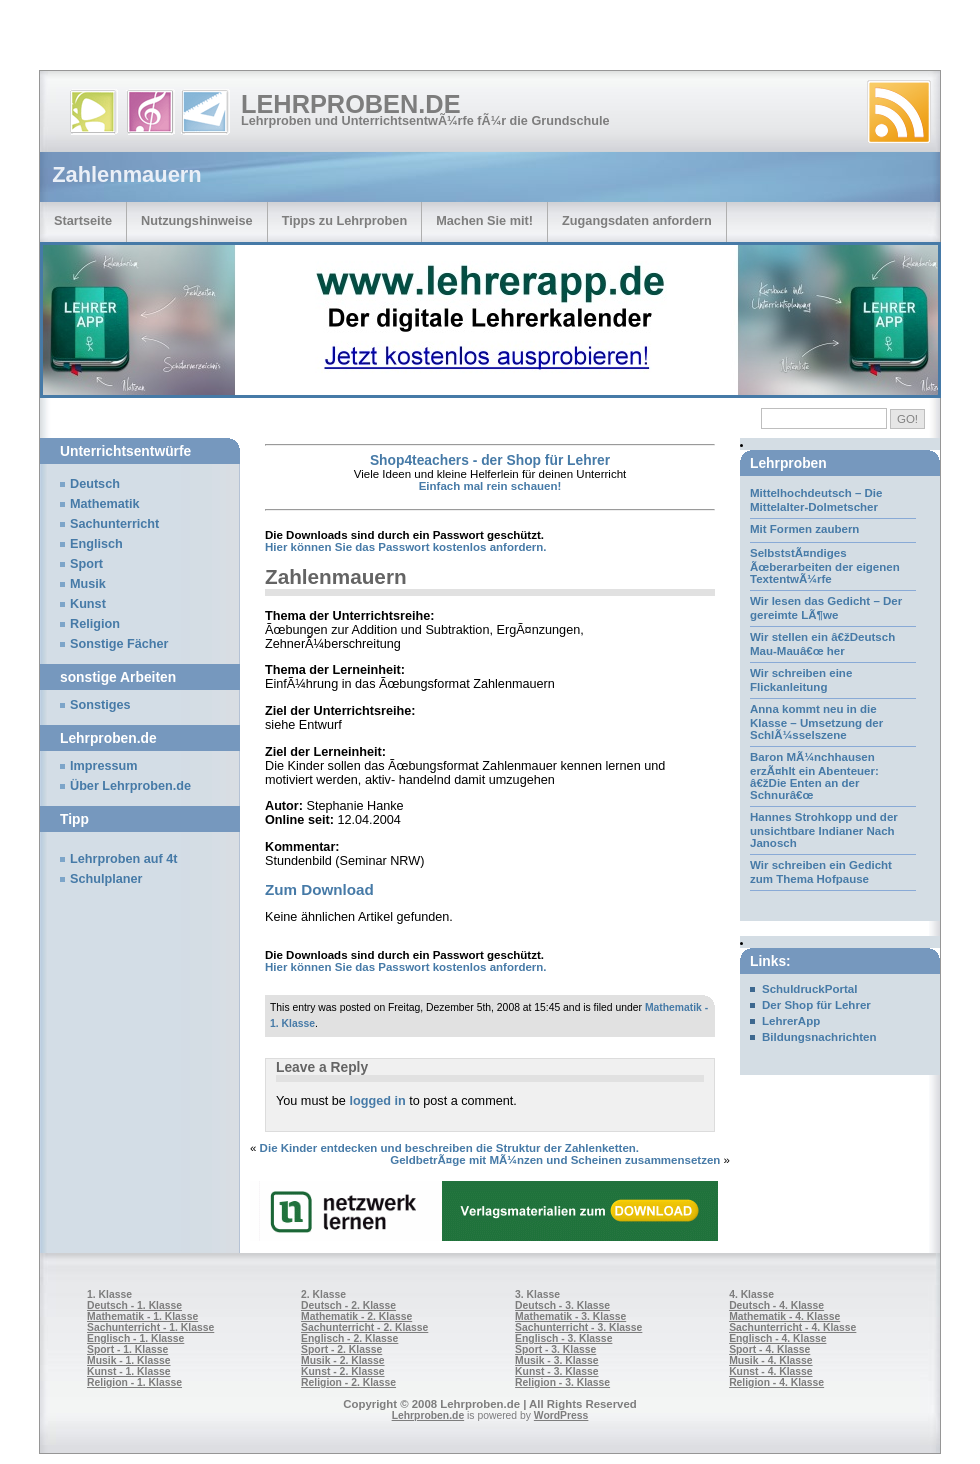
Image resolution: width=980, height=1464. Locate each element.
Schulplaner (106, 879)
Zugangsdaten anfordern (637, 220)
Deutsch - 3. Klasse (562, 1305)
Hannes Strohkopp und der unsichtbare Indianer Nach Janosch (824, 830)
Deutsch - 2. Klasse (348, 1305)
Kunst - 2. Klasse (342, 1371)
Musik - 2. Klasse (343, 1360)
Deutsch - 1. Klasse (134, 1305)
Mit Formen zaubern (804, 529)
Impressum (104, 766)
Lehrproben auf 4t (124, 859)
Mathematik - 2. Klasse (356, 1316)
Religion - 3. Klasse (562, 1382)
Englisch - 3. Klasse (563, 1338)
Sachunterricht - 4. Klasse (792, 1327)
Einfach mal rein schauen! (490, 486)
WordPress (561, 1415)
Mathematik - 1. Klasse (142, 1316)
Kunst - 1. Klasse (128, 1371)
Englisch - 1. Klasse (135, 1338)
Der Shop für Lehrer (816, 1005)
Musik (88, 584)
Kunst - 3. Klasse (556, 1371)
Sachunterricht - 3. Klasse (578, 1327)
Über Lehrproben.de (130, 786)
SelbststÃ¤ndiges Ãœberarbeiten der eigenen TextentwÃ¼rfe (825, 566)
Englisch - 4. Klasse (777, 1338)
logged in (377, 1101)
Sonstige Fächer (119, 644)
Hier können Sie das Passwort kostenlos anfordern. (406, 547)
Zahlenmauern (336, 576)
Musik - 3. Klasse (557, 1360)
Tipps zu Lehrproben (345, 220)
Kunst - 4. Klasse (770, 1371)
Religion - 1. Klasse (134, 1382)
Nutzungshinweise (197, 220)
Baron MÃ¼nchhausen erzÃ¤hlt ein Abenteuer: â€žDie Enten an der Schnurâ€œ (814, 776)
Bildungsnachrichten (819, 1037)
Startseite (83, 220)
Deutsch (95, 484)
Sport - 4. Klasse (769, 1349)
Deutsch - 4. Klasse (776, 1305)
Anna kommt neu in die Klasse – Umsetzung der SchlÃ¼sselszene (816, 722)
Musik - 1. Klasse (129, 1360)
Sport (86, 564)
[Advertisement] (234, 40)
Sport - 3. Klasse (555, 1349)
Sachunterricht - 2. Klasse (364, 1327)
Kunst (88, 604)
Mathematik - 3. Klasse (570, 1316)
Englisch (96, 544)
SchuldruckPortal (809, 989)
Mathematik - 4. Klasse (784, 1316)
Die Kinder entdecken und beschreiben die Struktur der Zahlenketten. (449, 1148)
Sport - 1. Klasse (127, 1349)
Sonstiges (100, 705)
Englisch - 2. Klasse (349, 1338)
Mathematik (105, 504)
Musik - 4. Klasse (771, 1360)
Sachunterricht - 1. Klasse (150, 1327)
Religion (95, 624)
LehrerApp (791, 1021)
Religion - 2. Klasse (348, 1382)
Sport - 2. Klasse (341, 1349)
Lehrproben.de (351, 104)
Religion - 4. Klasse (776, 1382)
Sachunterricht (114, 524)
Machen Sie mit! (484, 220)
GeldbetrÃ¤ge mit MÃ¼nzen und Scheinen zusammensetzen (555, 1160)
